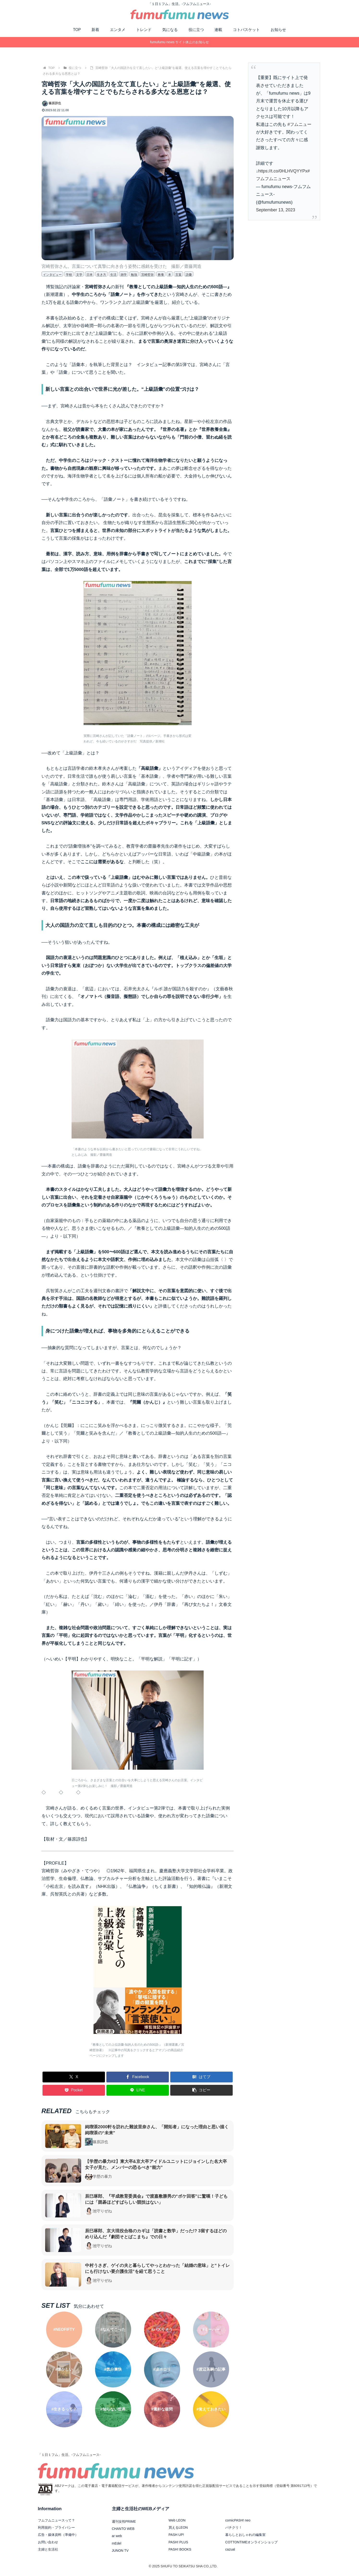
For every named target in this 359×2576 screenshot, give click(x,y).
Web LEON (177, 2520)
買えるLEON (178, 2527)
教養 (161, 274)
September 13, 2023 (275, 210)
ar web (117, 2536)
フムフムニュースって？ (56, 2520)
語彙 (189, 274)
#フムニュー (299, 124)
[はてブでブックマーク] (201, 2077)
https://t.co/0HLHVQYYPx (282, 171)
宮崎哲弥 (147, 274)
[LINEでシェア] (137, 2090)
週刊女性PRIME (124, 2521)
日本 (89, 274)
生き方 (101, 274)
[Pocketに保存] (74, 2090)
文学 (79, 274)
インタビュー (52, 274)
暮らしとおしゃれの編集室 (245, 2535)
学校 (69, 274)
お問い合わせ (48, 2542)
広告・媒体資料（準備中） (58, 2535)
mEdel (117, 2543)
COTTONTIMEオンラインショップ (251, 2542)
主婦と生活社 (48, 2549)
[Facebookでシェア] (137, 2077)
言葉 (178, 274)
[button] (201, 2090)
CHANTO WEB (123, 2529)
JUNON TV (120, 2550)
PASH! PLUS (178, 2542)
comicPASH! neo (237, 2520)
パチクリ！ (233, 2527)
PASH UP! (176, 2535)
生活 (113, 274)
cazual (230, 2549)
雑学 (124, 274)
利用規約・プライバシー (56, 2527)
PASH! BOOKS (180, 2549)
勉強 (134, 274)
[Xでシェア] (74, 2077)
